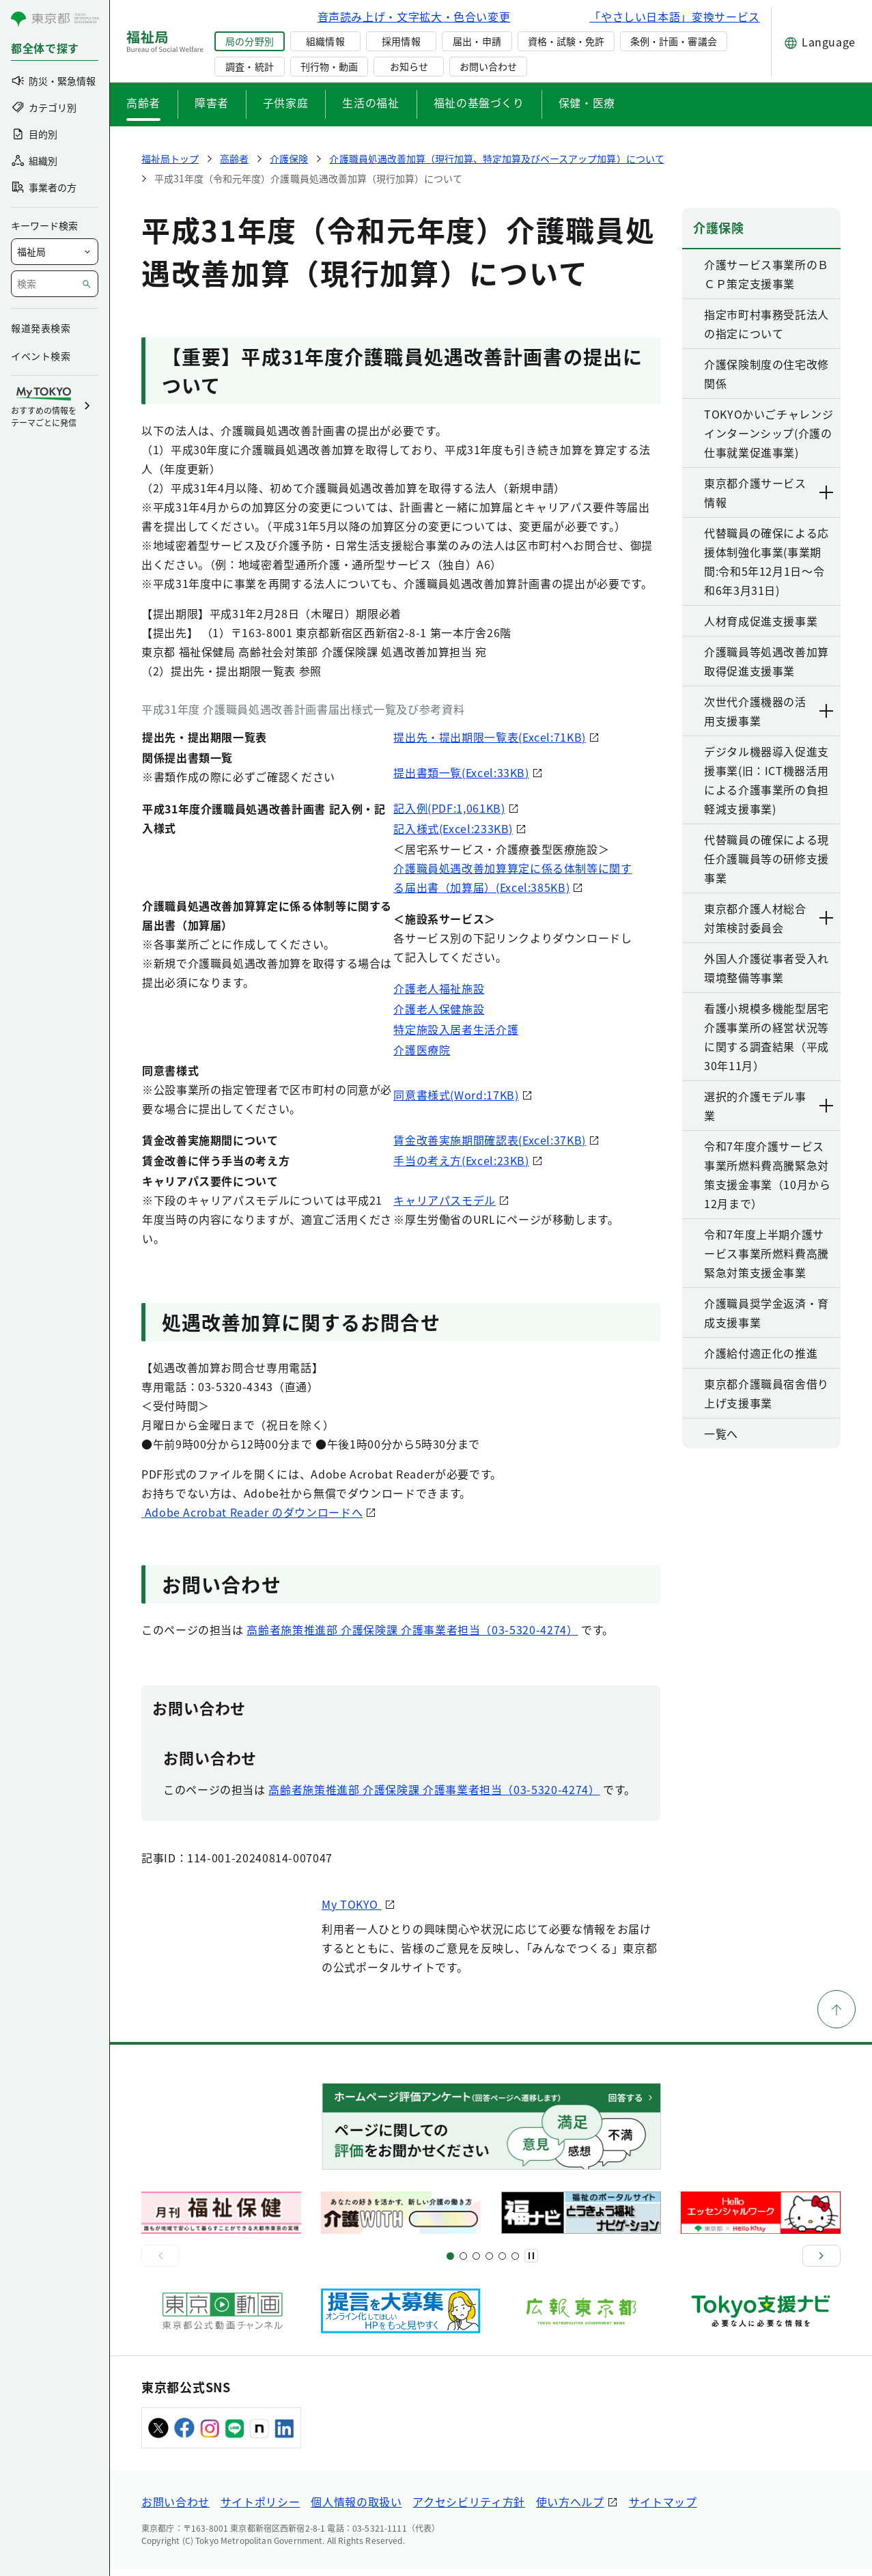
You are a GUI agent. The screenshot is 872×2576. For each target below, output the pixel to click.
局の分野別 (249, 41)
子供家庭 (286, 102)
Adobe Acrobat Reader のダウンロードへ (305, 1514)
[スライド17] (502, 2263)
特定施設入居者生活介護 (455, 1029)
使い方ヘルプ (570, 2509)
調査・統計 (249, 66)
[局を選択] (54, 251)
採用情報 (401, 41)
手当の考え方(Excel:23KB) (461, 1160)
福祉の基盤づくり (479, 102)
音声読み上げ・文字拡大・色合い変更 (414, 16)
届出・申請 (477, 41)
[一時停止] (531, 2263)
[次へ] (821, 2263)
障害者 (212, 102)
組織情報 (325, 41)
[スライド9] (476, 2263)
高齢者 (143, 102)
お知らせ (409, 66)
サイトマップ (663, 2509)
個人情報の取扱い (356, 2509)
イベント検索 (40, 356)
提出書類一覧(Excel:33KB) (461, 772)
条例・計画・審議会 (673, 41)
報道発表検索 (40, 328)
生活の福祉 (370, 102)
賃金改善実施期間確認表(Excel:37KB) (489, 1140)
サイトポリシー (260, 2509)
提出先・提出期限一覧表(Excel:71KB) (489, 737)
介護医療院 (421, 1049)
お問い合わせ (488, 66)
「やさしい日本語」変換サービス (674, 16)
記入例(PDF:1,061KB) (449, 808)
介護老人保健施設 (438, 1008)
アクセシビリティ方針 (468, 2509)
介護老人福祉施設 (438, 988)
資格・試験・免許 (566, 41)
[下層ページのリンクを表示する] (827, 492)
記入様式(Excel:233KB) (453, 828)
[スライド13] (489, 2263)
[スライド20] (515, 2263)
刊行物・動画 (329, 66)
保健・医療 (587, 102)
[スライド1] (450, 2263)
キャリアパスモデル (444, 1200)
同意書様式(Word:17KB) (455, 1095)
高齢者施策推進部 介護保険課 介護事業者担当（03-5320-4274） (412, 1637)
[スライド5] (463, 2263)
